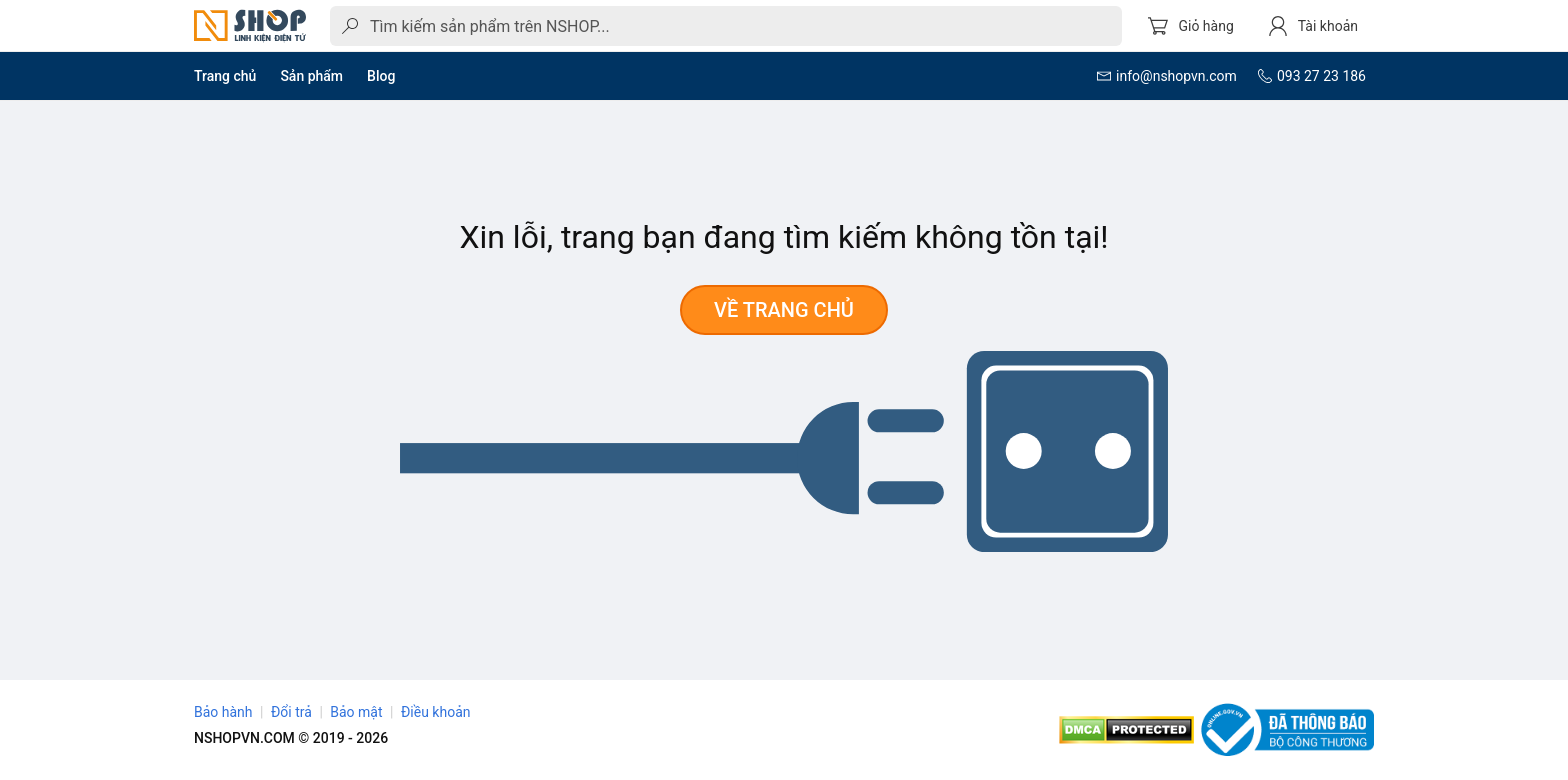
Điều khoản (436, 712)
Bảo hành (223, 712)
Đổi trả (291, 712)
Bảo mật (356, 712)
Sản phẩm (311, 76)
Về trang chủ (784, 310)
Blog (381, 76)
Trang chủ (225, 76)
